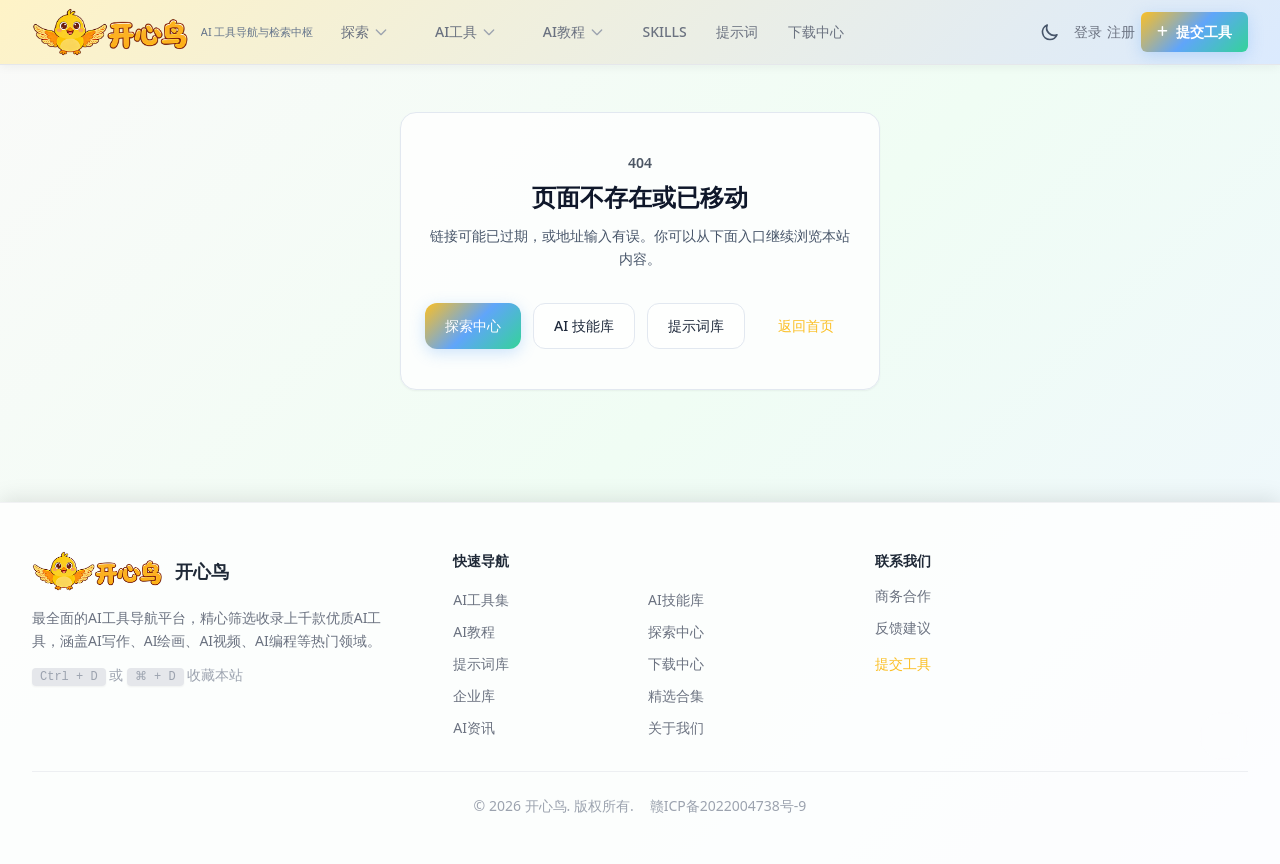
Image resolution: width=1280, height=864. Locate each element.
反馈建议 (903, 627)
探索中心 (473, 325)
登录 (1088, 31)
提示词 (737, 31)
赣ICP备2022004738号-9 (728, 805)
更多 (905, 31)
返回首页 (806, 325)
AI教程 (574, 31)
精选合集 (676, 695)
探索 (365, 31)
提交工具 (903, 663)
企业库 (474, 695)
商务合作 (903, 595)
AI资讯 (474, 727)
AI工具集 (481, 599)
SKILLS (665, 31)
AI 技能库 (584, 325)
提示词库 (696, 325)
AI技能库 (676, 599)
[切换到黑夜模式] (1050, 32)
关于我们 (676, 727)
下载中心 (816, 31)
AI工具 (466, 31)
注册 (1121, 31)
